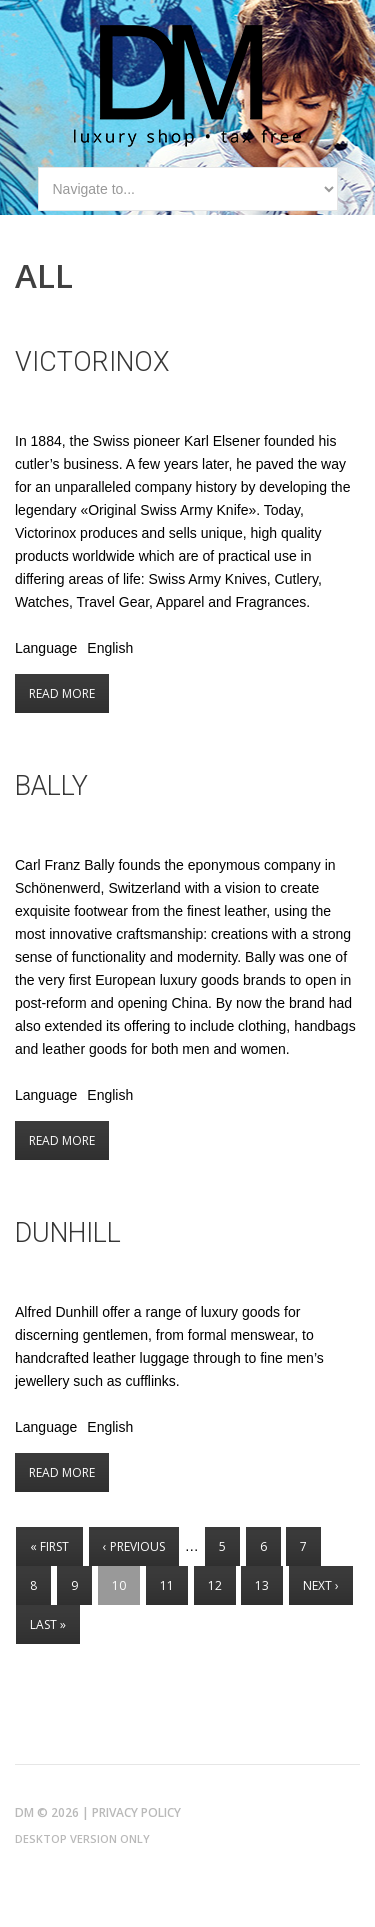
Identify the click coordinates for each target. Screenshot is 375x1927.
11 (167, 1585)
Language (46, 648)
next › (321, 1585)
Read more (69, 693)
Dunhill (68, 1233)
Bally (51, 786)
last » (48, 1624)
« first (49, 1546)
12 (215, 1585)
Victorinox (92, 362)
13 (262, 1585)
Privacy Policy (136, 1812)
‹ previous (134, 1546)
